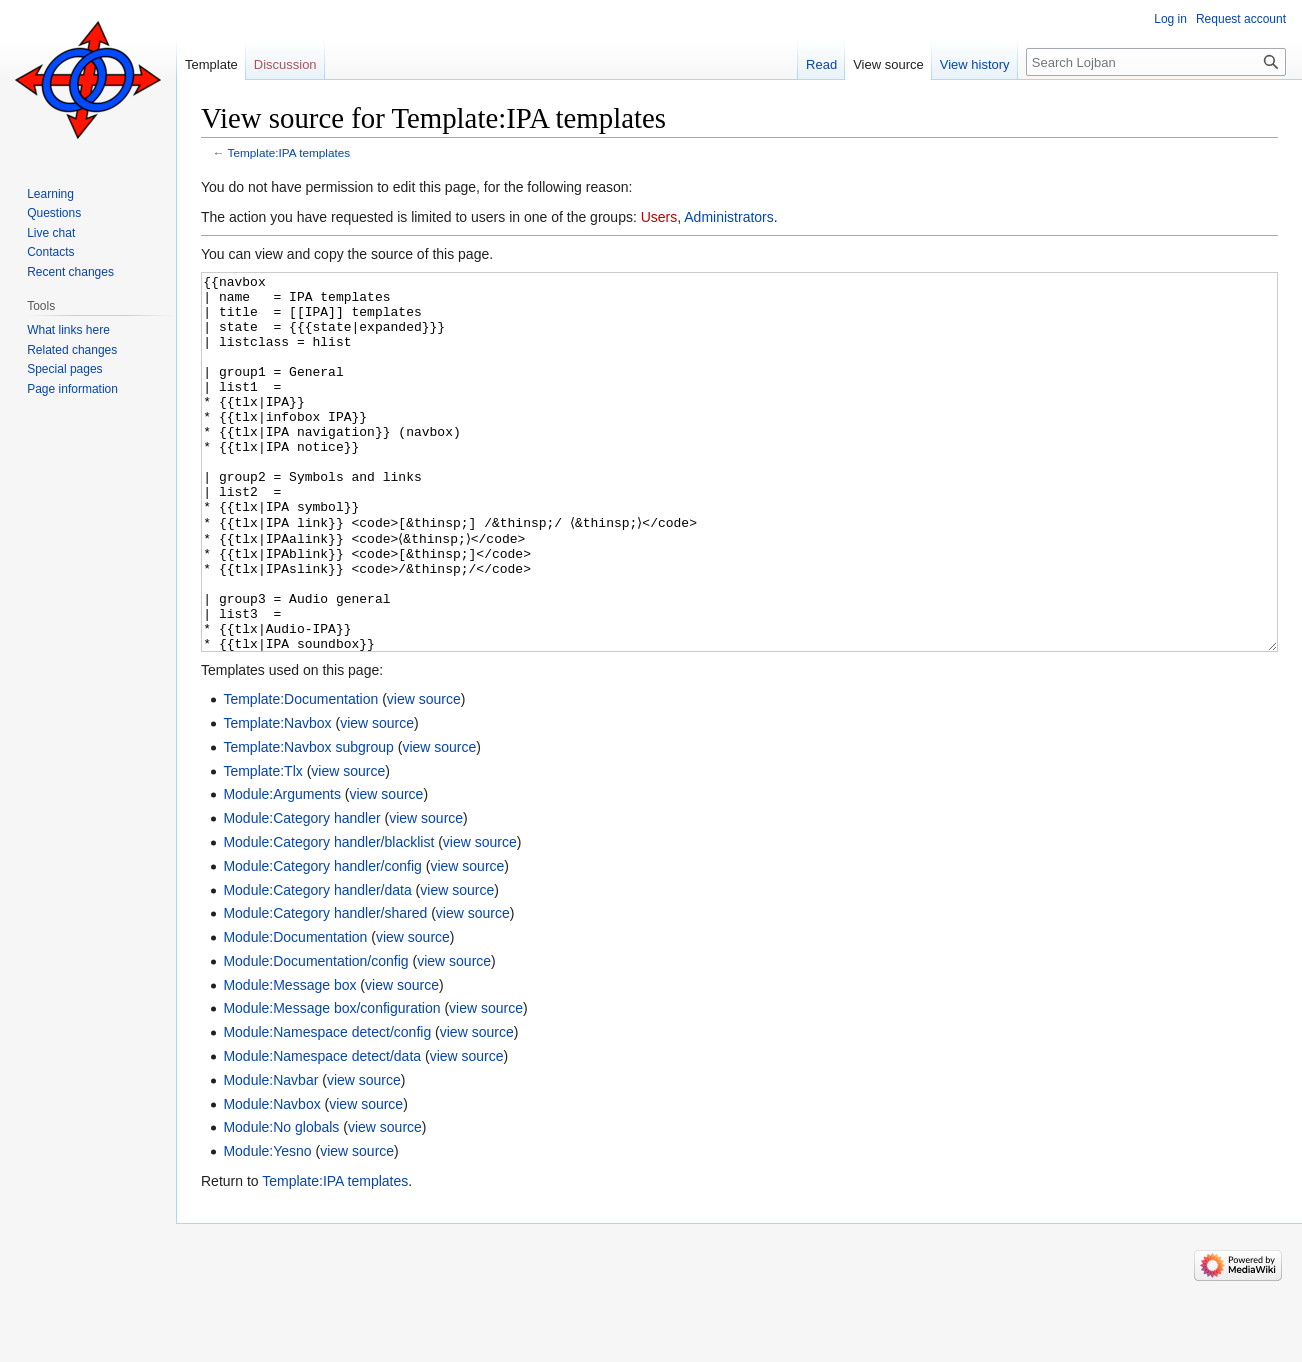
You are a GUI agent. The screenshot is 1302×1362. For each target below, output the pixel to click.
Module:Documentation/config (315, 1036)
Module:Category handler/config (322, 941)
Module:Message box (289, 1060)
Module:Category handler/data (317, 965)
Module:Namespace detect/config (327, 1107)
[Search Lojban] (1156, 62)
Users (659, 217)
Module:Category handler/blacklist (328, 917)
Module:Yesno (267, 1226)
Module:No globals (281, 1202)
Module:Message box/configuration (331, 1083)
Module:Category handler (301, 893)
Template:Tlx (262, 846)
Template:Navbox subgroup (308, 822)
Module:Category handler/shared (325, 988)
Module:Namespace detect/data (322, 1131)
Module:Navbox (271, 1179)
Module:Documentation (295, 1012)
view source (424, 774)
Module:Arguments (282, 869)
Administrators (728, 217)
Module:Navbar (270, 1155)
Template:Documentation (300, 774)
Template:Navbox (277, 798)
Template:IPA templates (289, 152)
